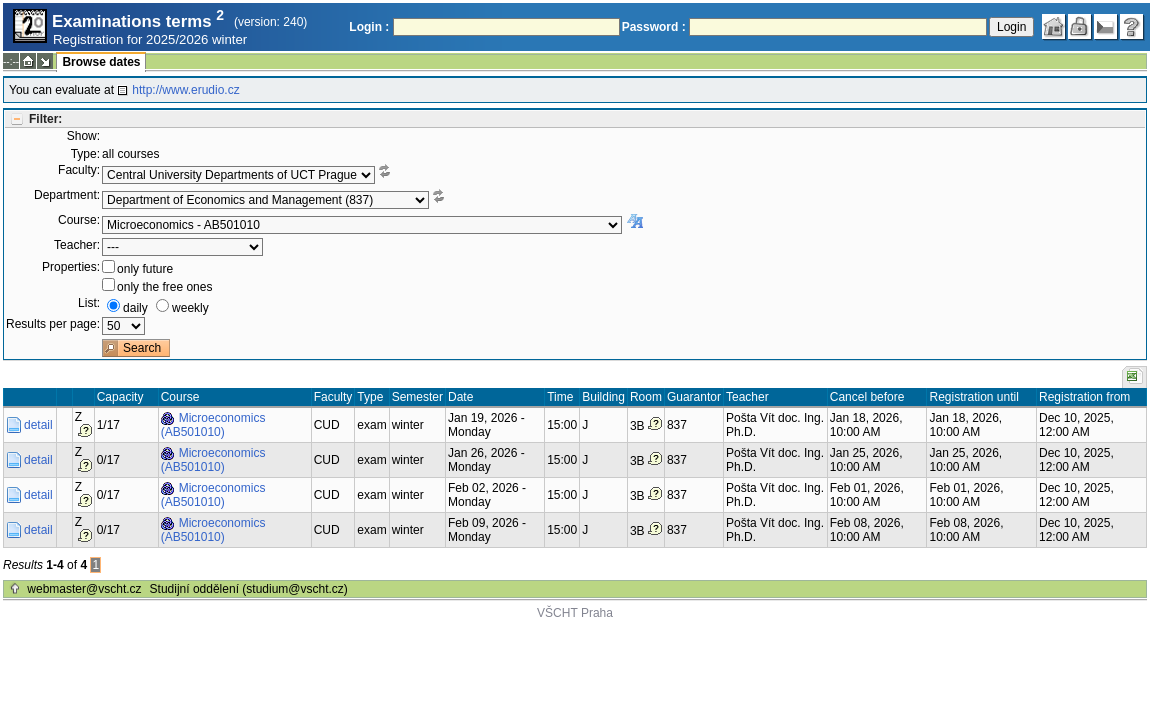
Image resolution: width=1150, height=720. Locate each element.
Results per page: (53, 324)
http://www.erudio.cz (185, 90)
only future (145, 269)
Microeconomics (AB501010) (213, 425)
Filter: (45, 119)
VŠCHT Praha (575, 613)
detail (38, 425)
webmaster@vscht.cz (84, 589)
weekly (190, 308)
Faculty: (79, 170)
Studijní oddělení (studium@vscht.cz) (249, 589)
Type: (85, 154)
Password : (654, 27)
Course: (79, 220)
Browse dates (101, 62)
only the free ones (164, 287)
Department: (67, 195)
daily (135, 308)
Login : (369, 27)
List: (89, 303)
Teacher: (77, 245)
